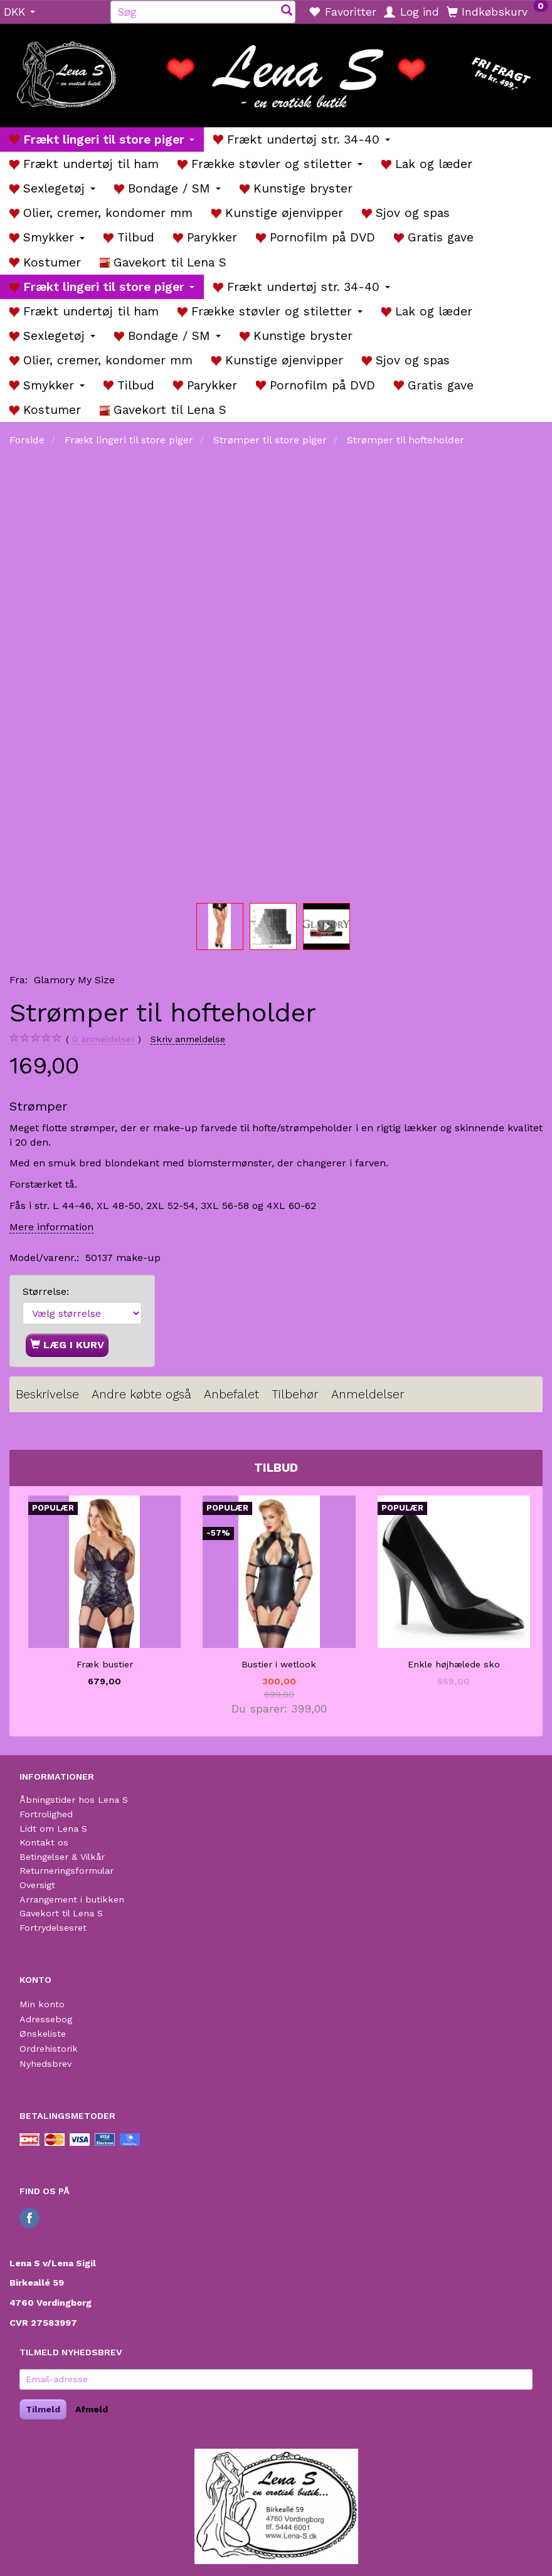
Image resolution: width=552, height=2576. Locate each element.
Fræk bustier (105, 1664)
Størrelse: (46, 1291)
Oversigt (37, 1885)
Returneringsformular (66, 1871)
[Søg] (286, 11)
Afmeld (91, 2409)
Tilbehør (295, 1394)
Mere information (51, 1227)
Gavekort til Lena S (61, 1913)
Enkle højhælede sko (454, 1664)
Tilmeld (43, 2409)
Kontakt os (43, 1842)
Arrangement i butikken (71, 1899)
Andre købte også (141, 1394)
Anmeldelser (368, 1394)
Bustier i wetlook (279, 1664)
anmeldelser (103, 1039)
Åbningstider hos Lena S (73, 1800)
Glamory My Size (74, 980)
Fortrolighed (46, 1814)
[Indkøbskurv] (497, 11)
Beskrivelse (47, 1394)
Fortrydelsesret (53, 1928)
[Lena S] (276, 71)
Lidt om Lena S (53, 1829)
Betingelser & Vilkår (62, 1857)
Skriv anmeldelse (188, 1039)
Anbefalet (231, 1394)
